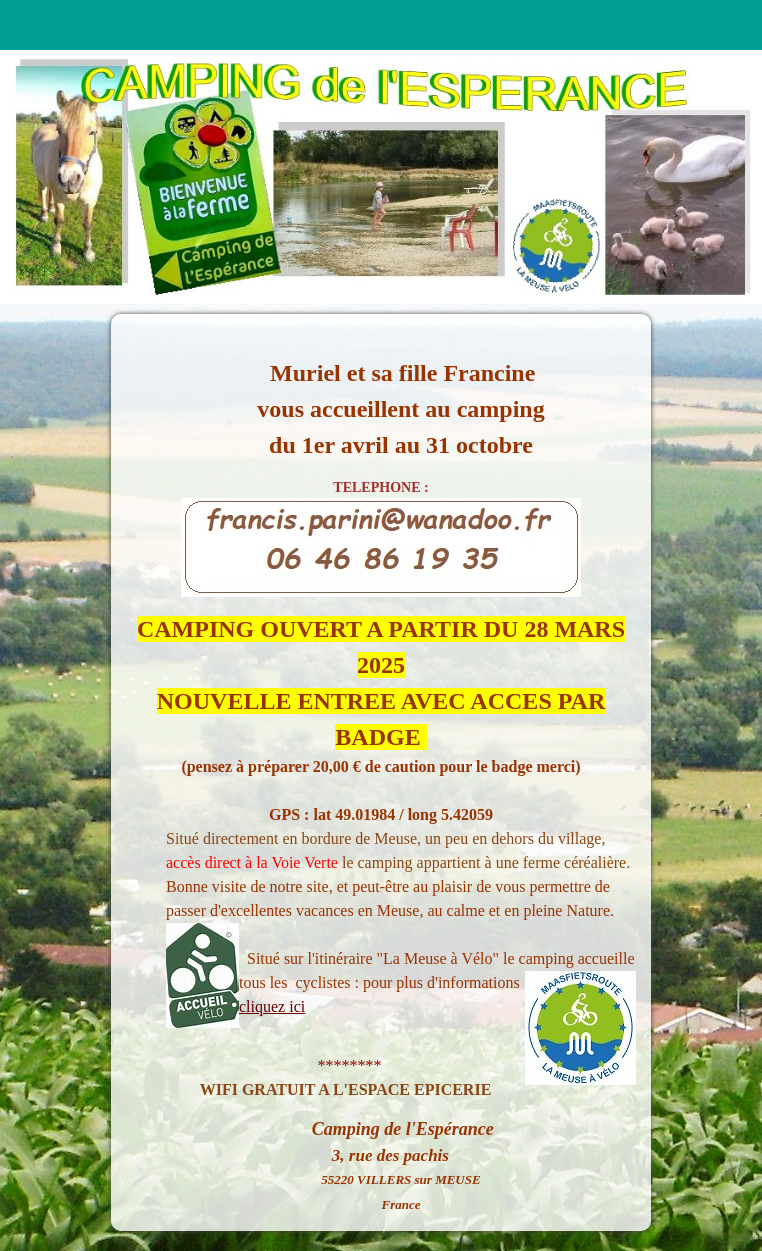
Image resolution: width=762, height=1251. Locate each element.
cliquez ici (272, 1006)
